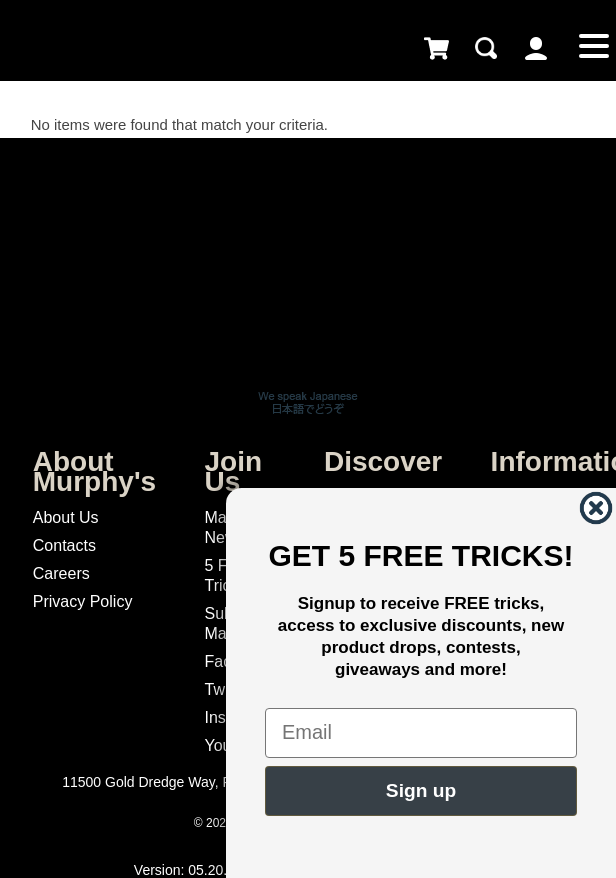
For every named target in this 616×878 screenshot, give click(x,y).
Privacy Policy (83, 601)
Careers (61, 573)
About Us (66, 517)
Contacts (64, 545)
